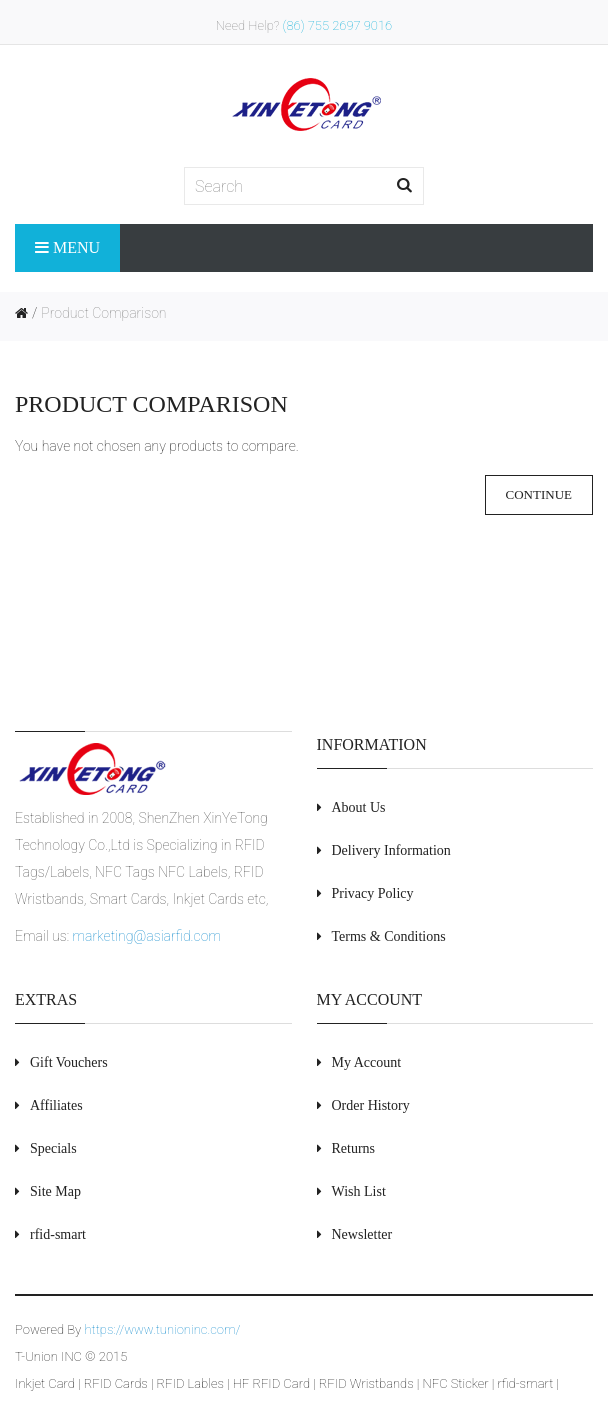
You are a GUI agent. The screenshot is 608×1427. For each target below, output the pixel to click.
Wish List (359, 1191)
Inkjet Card (45, 1383)
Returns (354, 1148)
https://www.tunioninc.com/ (162, 1329)
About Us (359, 807)
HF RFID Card (271, 1383)
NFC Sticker (456, 1383)
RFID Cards (116, 1383)
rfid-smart (526, 1383)
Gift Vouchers (69, 1062)
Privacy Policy (373, 893)
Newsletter (362, 1234)
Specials (53, 1148)
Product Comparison (103, 313)
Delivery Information (391, 850)
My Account (367, 1062)
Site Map (55, 1191)
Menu (67, 247)
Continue (539, 494)
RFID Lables (190, 1383)
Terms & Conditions (389, 936)
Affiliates (56, 1105)
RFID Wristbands (366, 1383)
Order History (371, 1105)
